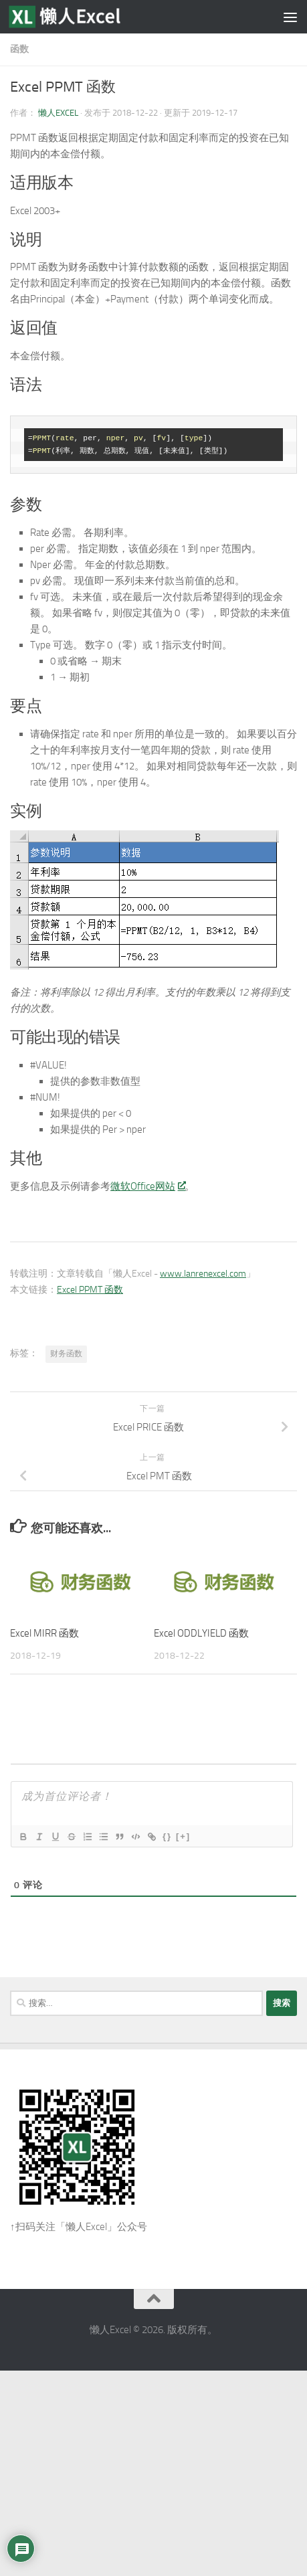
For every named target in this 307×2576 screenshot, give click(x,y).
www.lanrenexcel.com (203, 1273)
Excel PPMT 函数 (90, 1289)
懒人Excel (58, 113)
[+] (183, 1836)
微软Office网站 (147, 1186)
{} (167, 1836)
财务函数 (66, 1353)
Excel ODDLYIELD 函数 (201, 1633)
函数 (19, 49)
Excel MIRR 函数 (44, 1633)
